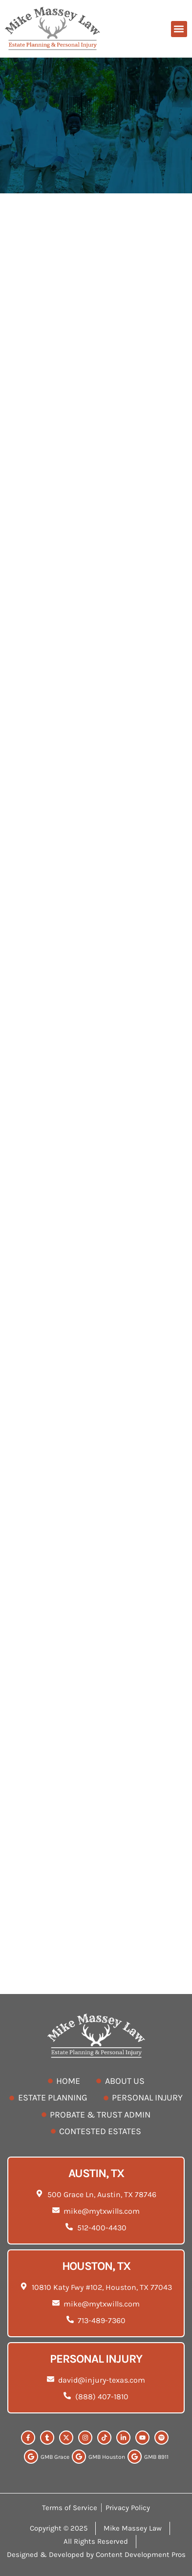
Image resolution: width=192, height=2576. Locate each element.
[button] (179, 29)
